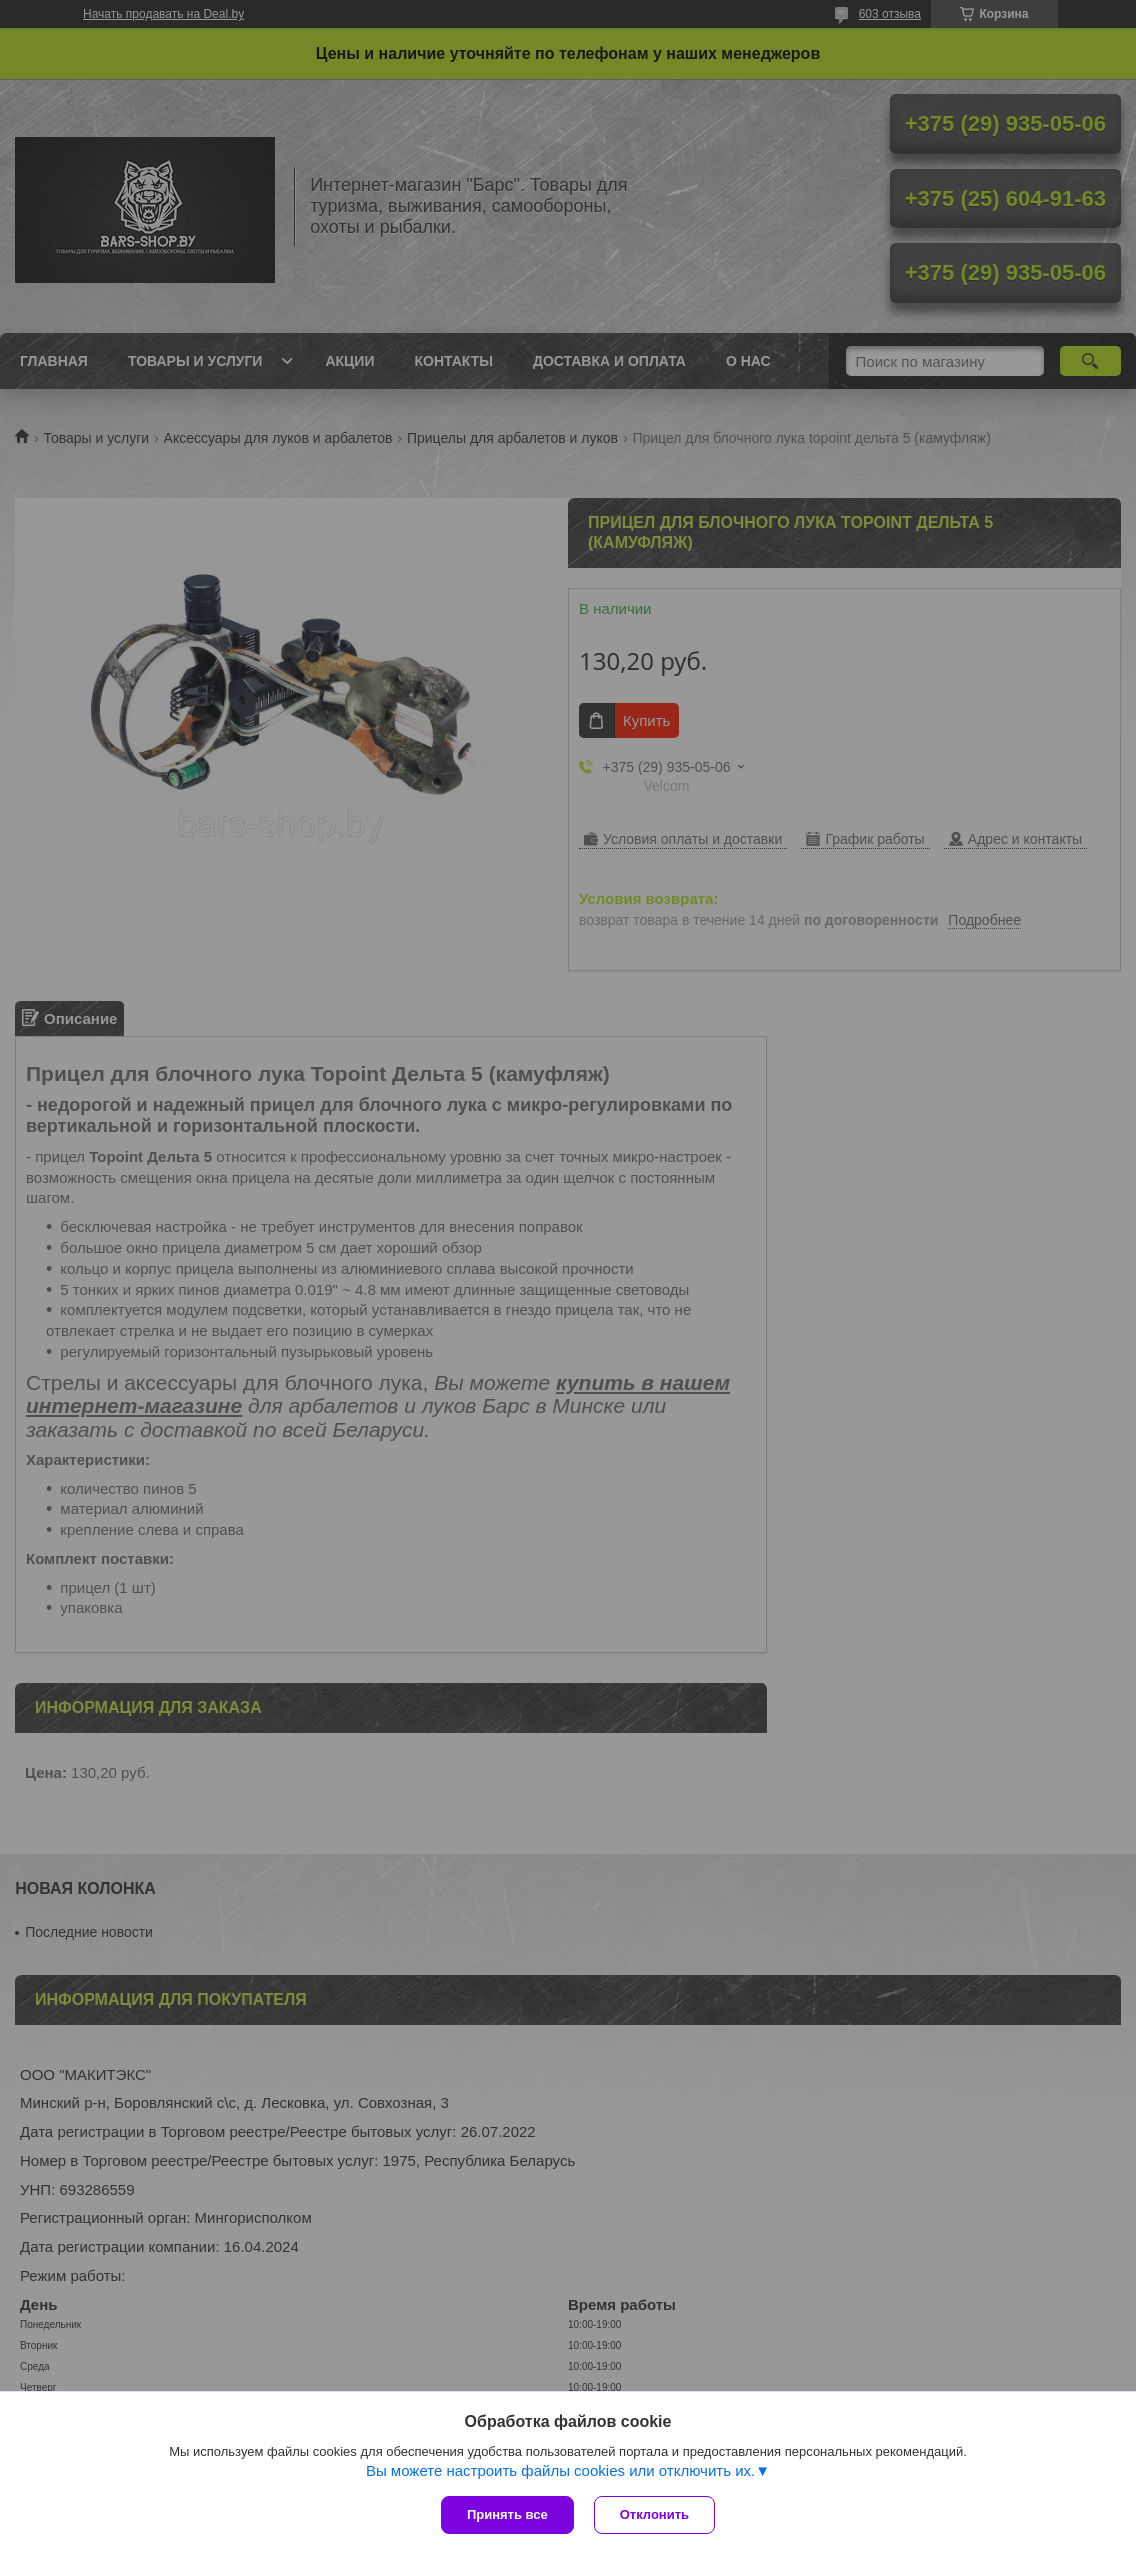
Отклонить (654, 2514)
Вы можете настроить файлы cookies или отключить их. (560, 2470)
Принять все (507, 2514)
